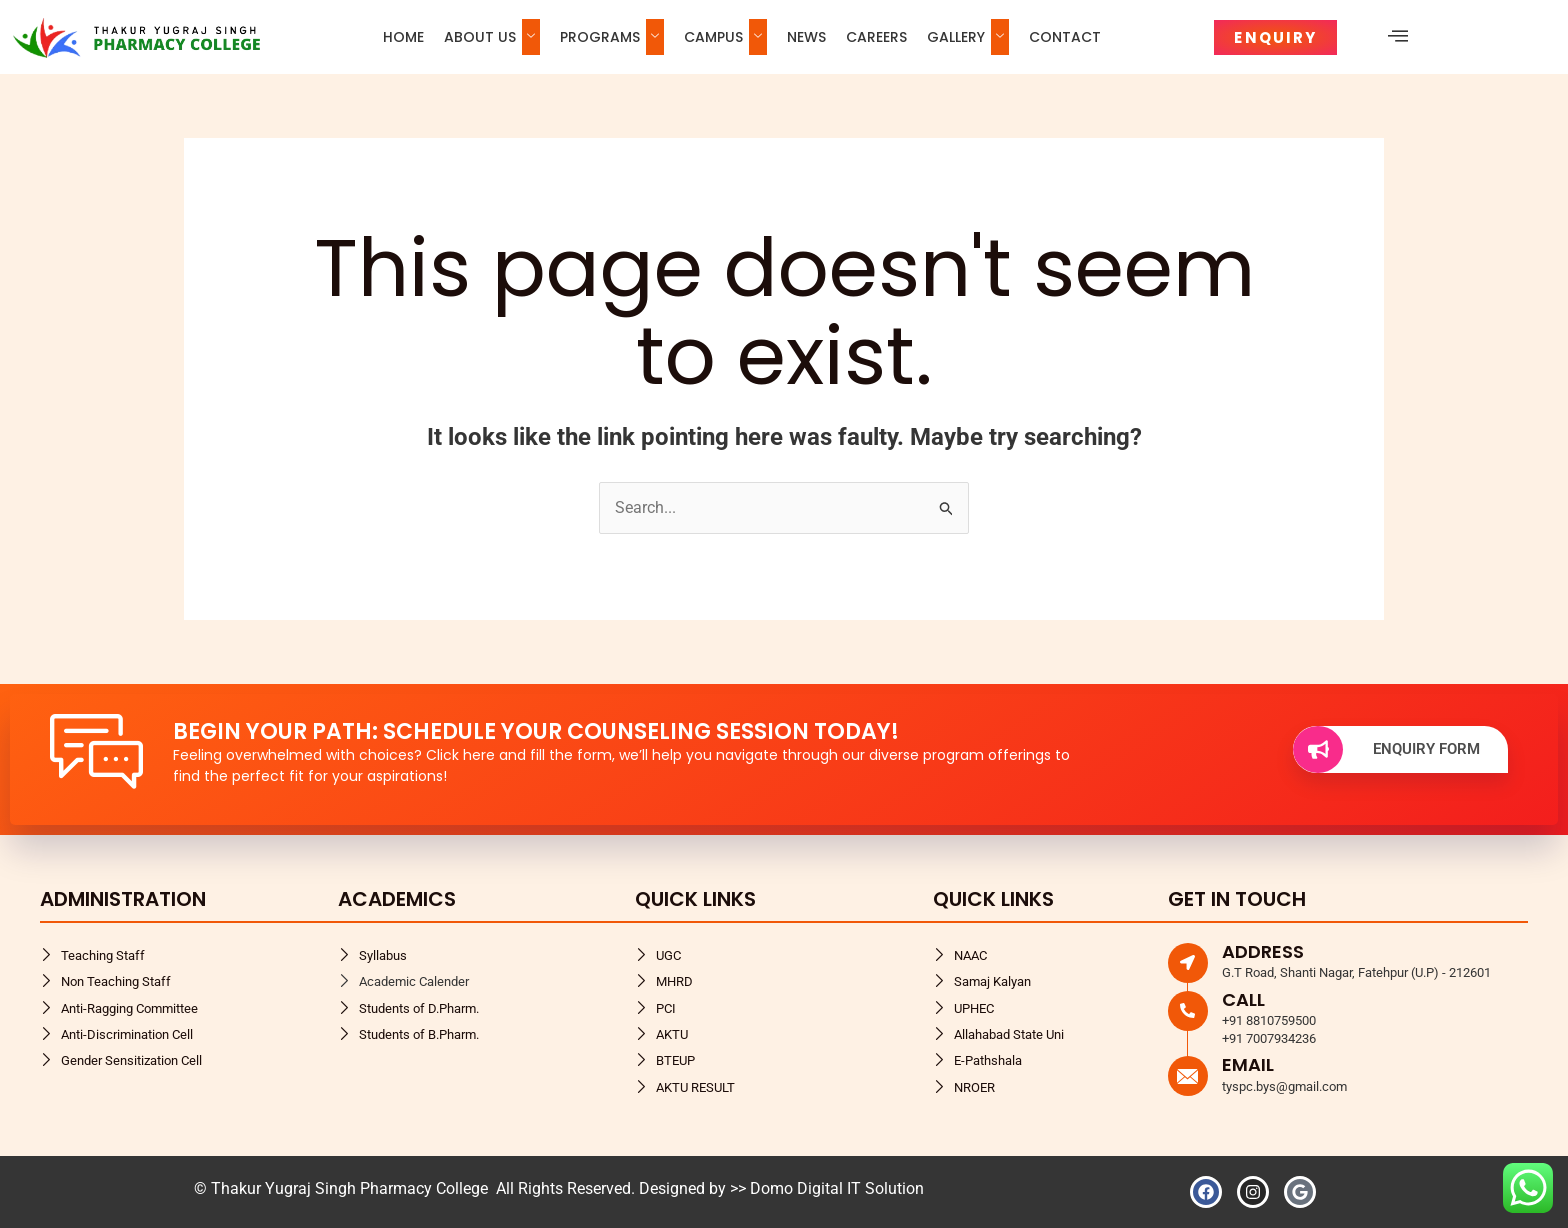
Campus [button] (725, 37)
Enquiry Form (1386, 749)
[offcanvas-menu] (1398, 36)
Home (403, 37)
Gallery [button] (968, 37)
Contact (1065, 37)
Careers (876, 37)
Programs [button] (612, 37)
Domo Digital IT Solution (837, 1188)
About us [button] (492, 37)
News (806, 37)
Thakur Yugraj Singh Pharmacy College (351, 1188)
